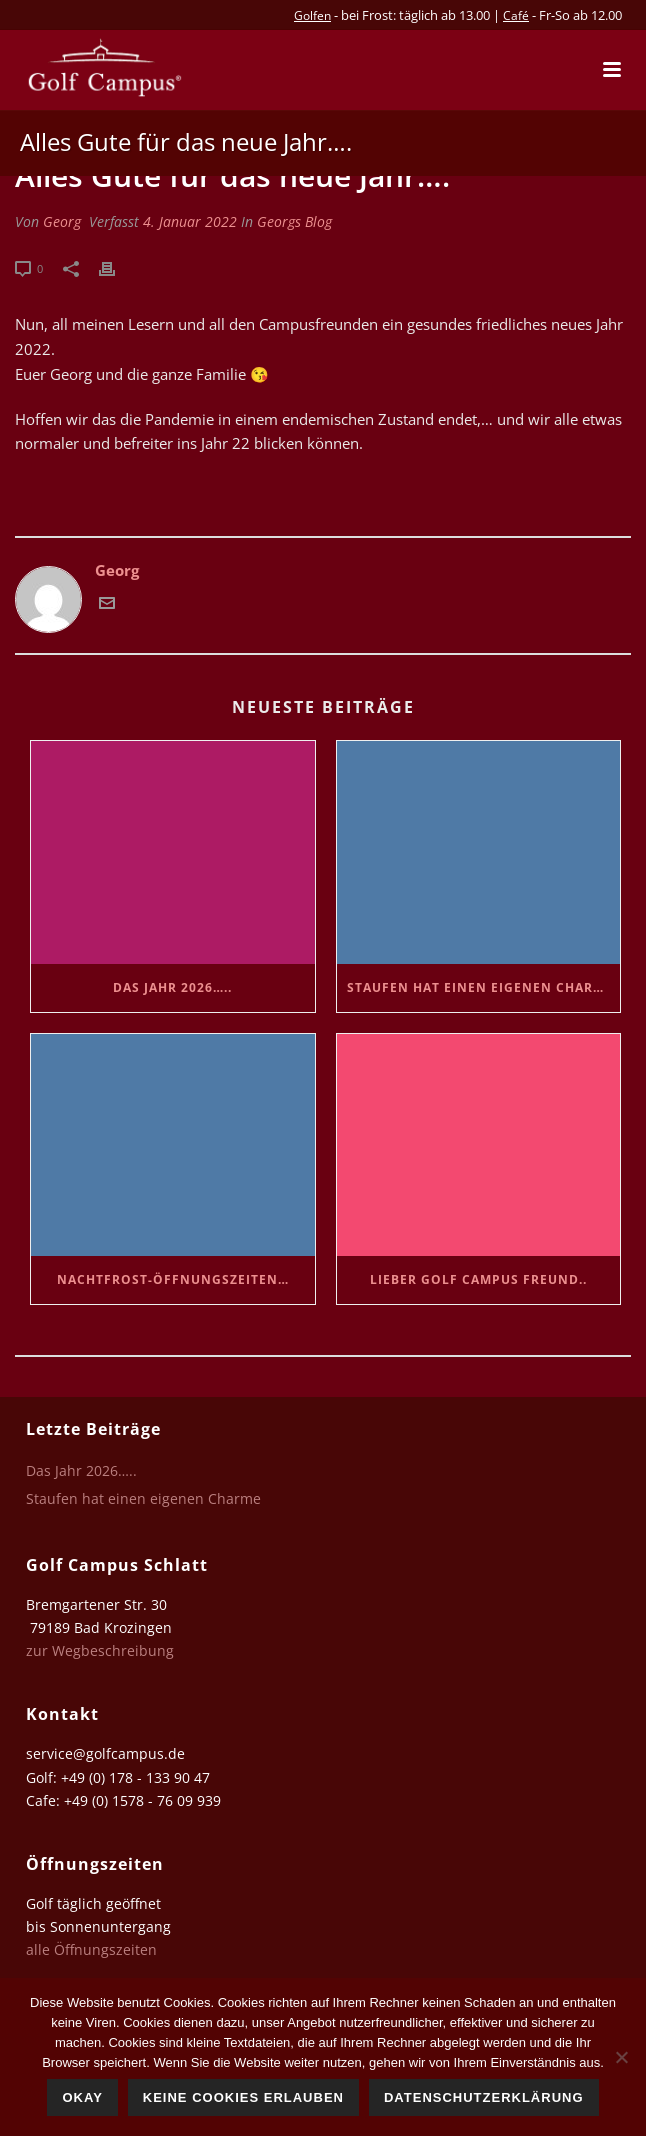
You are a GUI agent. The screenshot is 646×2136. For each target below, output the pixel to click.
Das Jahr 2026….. (172, 987)
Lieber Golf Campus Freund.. (478, 1279)
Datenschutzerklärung (484, 2097)
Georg (62, 221)
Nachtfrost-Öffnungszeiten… (173, 1279)
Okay (82, 2097)
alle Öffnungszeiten (91, 1949)
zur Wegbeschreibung (102, 1650)
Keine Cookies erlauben (243, 2097)
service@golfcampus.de (105, 1753)
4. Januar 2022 (190, 221)
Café (516, 15)
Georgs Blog (294, 221)
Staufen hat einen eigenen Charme (480, 987)
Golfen (312, 15)
